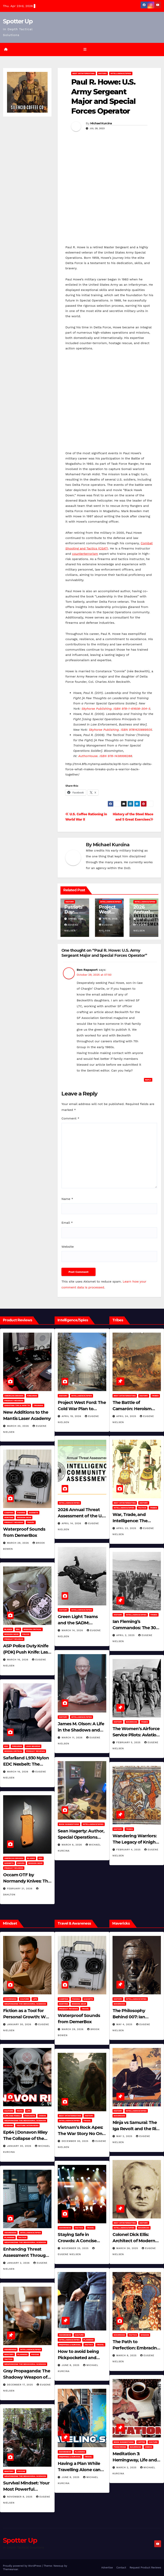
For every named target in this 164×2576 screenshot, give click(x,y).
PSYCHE (35, 2354)
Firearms (32, 1396)
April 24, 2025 (126, 1416)
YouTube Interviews (27, 2126)
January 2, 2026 (19, 2263)
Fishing (21, 1513)
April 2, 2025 (126, 1635)
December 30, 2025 (75, 2141)
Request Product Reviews (145, 2567)
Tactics (142, 1508)
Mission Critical (33, 1629)
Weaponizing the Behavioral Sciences (25, 2004)
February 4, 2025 (129, 1849)
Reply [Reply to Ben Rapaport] (148, 1080)
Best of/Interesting (83, 73)
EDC (18, 1629)
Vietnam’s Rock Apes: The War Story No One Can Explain (81, 2134)
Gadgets (33, 1513)
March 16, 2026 (18, 1659)
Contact (121, 2567)
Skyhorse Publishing (97, 708)
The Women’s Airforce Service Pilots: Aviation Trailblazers (136, 1735)
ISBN (117, 708)
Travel (31, 1522)
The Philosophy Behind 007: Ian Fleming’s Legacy (131, 2017)
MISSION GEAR (24, 1517)
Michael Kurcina (101, 123)
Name (67, 1199)
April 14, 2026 (72, 1523)
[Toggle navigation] (85, 49)
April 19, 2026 (72, 1416)
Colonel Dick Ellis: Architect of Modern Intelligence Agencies (135, 2241)
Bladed (8, 1629)
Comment (70, 1118)
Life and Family (12, 2116)
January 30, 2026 (19, 2024)
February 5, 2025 (129, 1742)
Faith (19, 2111)
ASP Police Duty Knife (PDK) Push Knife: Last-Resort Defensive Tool (27, 1652)
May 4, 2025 (124, 2024)
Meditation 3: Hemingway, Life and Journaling (135, 2460)
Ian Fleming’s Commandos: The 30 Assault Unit (134, 1628)
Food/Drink (120, 2447)
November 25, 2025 (76, 2248)
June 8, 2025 (71, 2365)
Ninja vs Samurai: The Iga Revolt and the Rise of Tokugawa (137, 2129)
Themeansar (10, 2569)
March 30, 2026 (18, 1426)
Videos (42, 2116)
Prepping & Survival (70, 2345)
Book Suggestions (69, 1824)
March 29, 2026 (18, 1543)
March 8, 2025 (126, 2355)
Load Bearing (33, 1746)
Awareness (10, 1999)
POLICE (25, 1634)
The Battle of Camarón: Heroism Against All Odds (132, 1409)
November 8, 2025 (20, 2496)
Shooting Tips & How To (17, 1405)
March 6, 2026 (72, 1844)
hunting (8, 1517)
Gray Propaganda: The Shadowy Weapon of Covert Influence (26, 2377)
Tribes (155, 1396)
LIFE (35, 1999)
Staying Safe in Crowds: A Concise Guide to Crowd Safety (81, 2241)
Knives (21, 1863)
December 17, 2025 (20, 2384)
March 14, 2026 (73, 1630)
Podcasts (29, 2116)
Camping (8, 1513)
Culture (24, 1999)
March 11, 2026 (72, 1737)
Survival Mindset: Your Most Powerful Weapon (26, 2489)
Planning (9, 2238)
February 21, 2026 (20, 1888)
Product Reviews (13, 1400)
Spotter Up (18, 21)
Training (38, 1405)
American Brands (13, 1396)
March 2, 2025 (126, 2467)
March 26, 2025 (127, 2248)
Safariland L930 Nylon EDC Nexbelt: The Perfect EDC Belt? (26, 1764)
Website (67, 1247)
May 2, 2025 (124, 2136)
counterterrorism (85, 554)
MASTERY (9, 2354)
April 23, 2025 (126, 1528)
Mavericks (131, 1722)
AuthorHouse (88, 756)
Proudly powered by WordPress (22, 2565)
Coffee (141, 2442)
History (102, 73)
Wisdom (8, 2126)
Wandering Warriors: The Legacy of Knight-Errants (136, 1842)
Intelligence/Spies (120, 73)
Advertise (107, 2567)
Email (67, 1223)
